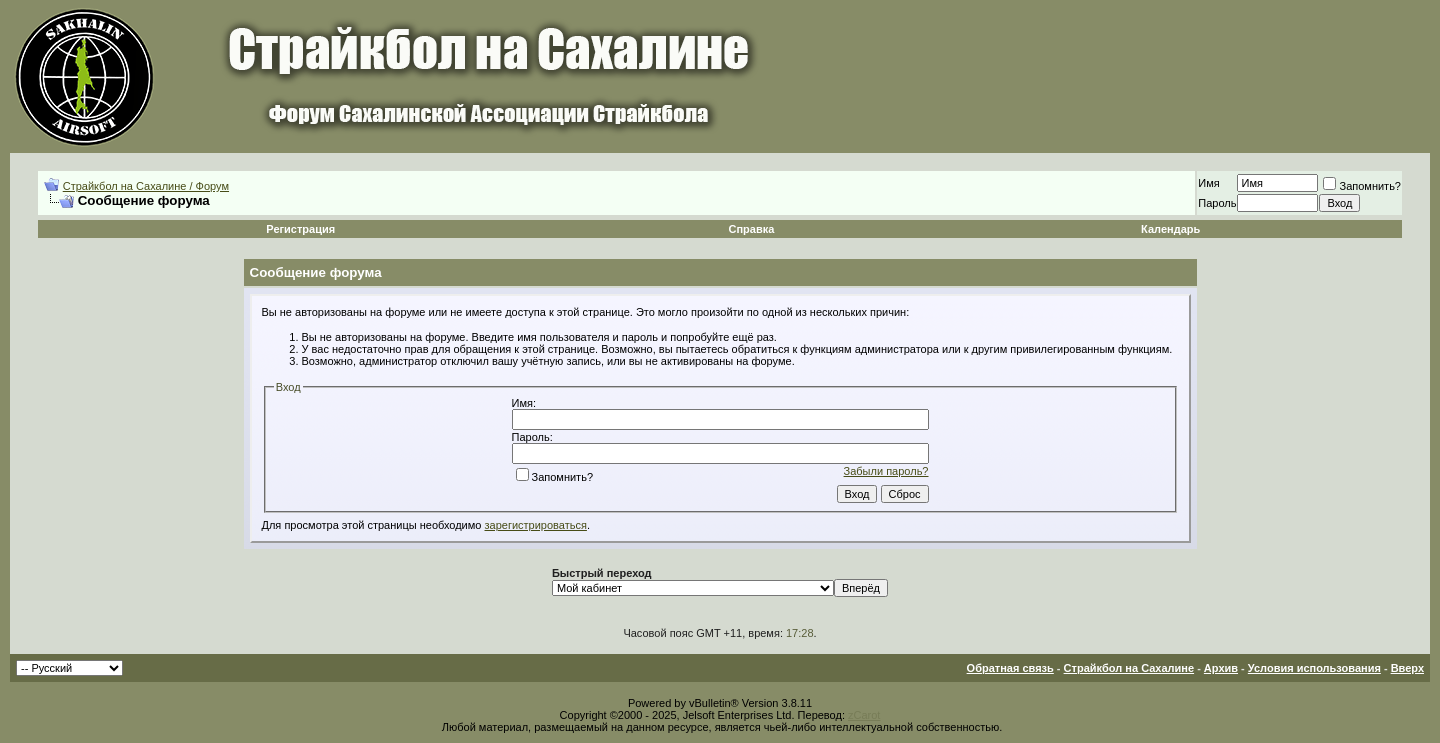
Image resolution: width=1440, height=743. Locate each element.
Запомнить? (1362, 186)
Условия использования (1314, 668)
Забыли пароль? (886, 471)
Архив (1221, 668)
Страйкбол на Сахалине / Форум (146, 186)
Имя (1208, 183)
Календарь (1170, 229)
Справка (751, 229)
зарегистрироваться (536, 525)
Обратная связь (1010, 668)
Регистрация (300, 229)
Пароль (1217, 203)
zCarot (864, 715)
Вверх (1407, 668)
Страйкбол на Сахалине (1129, 668)
